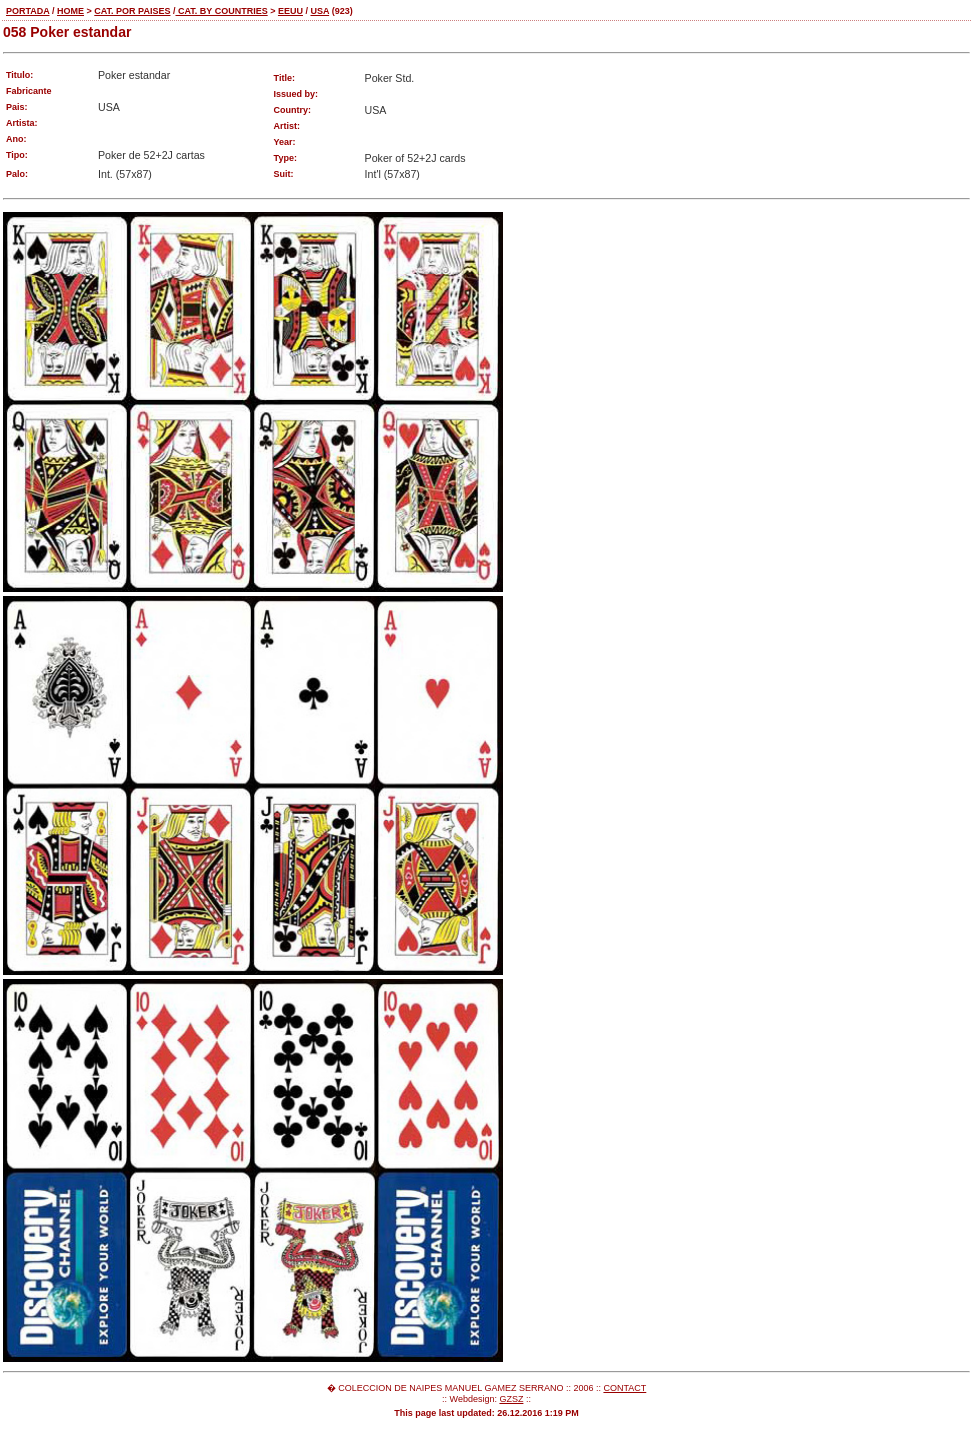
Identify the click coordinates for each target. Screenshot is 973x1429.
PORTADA (28, 11)
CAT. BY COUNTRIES (221, 11)
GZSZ (511, 1399)
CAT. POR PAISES (132, 11)
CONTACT (624, 1388)
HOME (70, 11)
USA (319, 11)
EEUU (290, 11)
